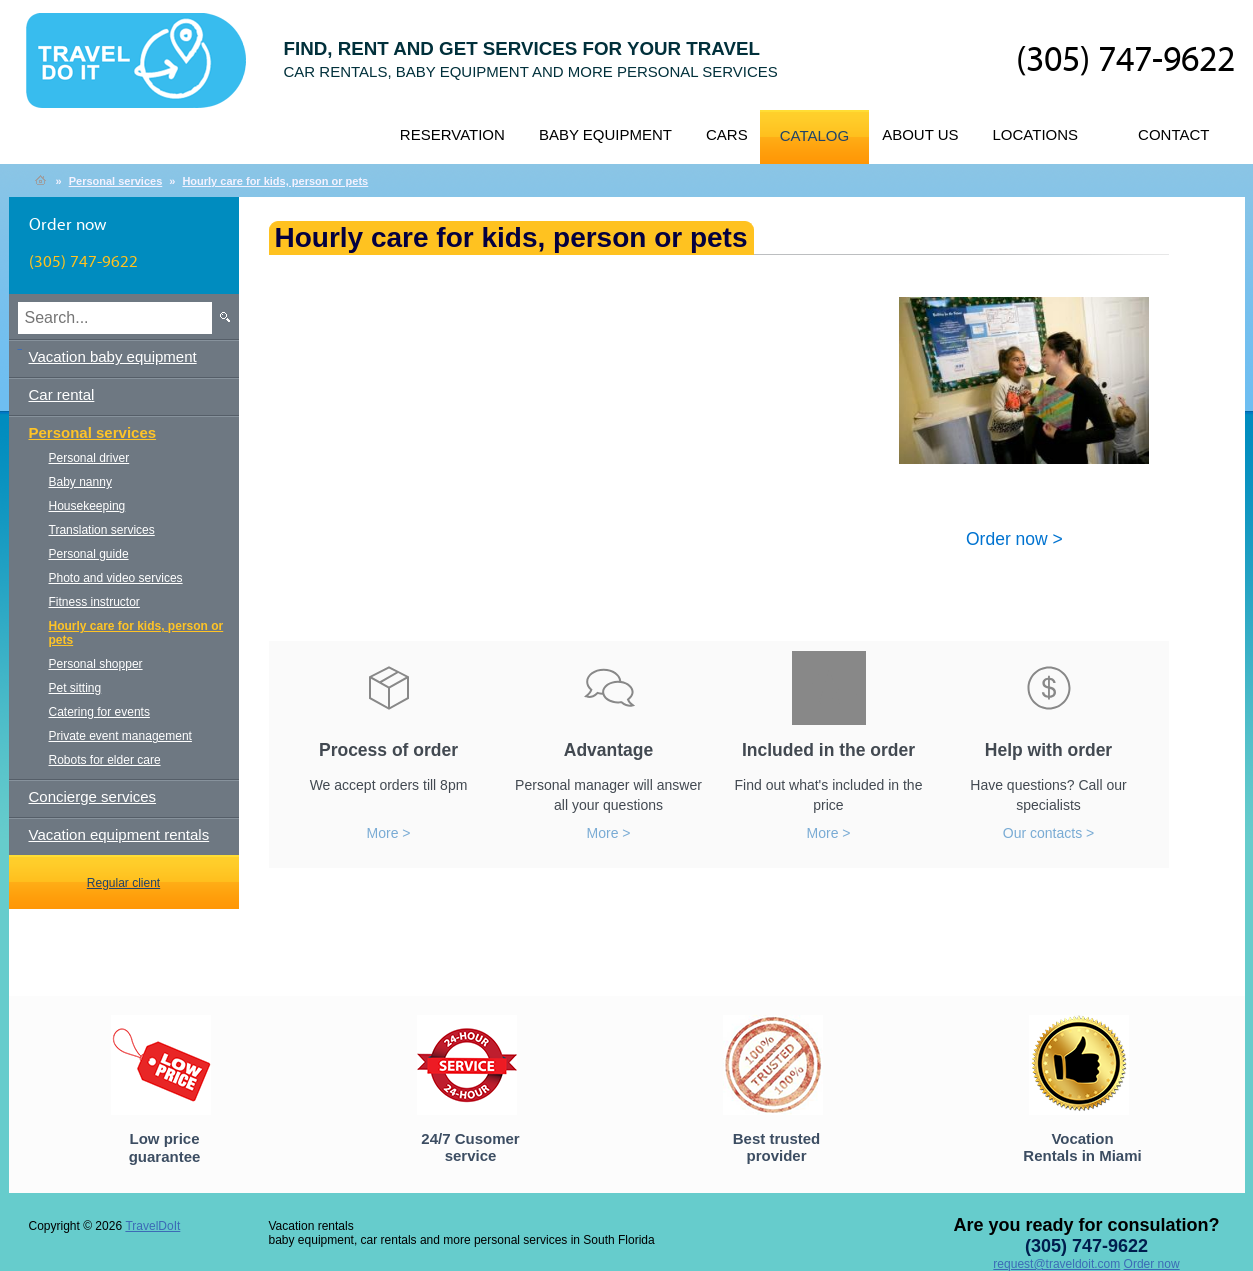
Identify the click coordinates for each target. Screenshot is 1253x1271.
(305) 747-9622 (1125, 61)
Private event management (120, 736)
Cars (727, 134)
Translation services (102, 530)
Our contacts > (1048, 833)
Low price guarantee (165, 1147)
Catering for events (99, 712)
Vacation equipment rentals (119, 834)
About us (920, 134)
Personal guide (89, 554)
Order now (1152, 1264)
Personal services (116, 181)
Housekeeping (87, 506)
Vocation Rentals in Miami (1082, 1147)
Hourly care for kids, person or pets (275, 181)
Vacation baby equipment (113, 356)
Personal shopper (96, 664)
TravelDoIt (144, 71)
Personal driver (89, 458)
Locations (1036, 134)
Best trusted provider (777, 1147)
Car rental (62, 394)
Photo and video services (116, 578)
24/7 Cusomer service (470, 1147)
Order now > (1014, 538)
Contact (1173, 134)
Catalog (814, 135)
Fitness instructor (94, 602)
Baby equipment (605, 134)
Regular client (123, 883)
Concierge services (93, 796)
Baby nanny (80, 482)
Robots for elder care (105, 760)
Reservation (452, 134)
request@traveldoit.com (1056, 1264)
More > (389, 833)
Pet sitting (75, 688)
